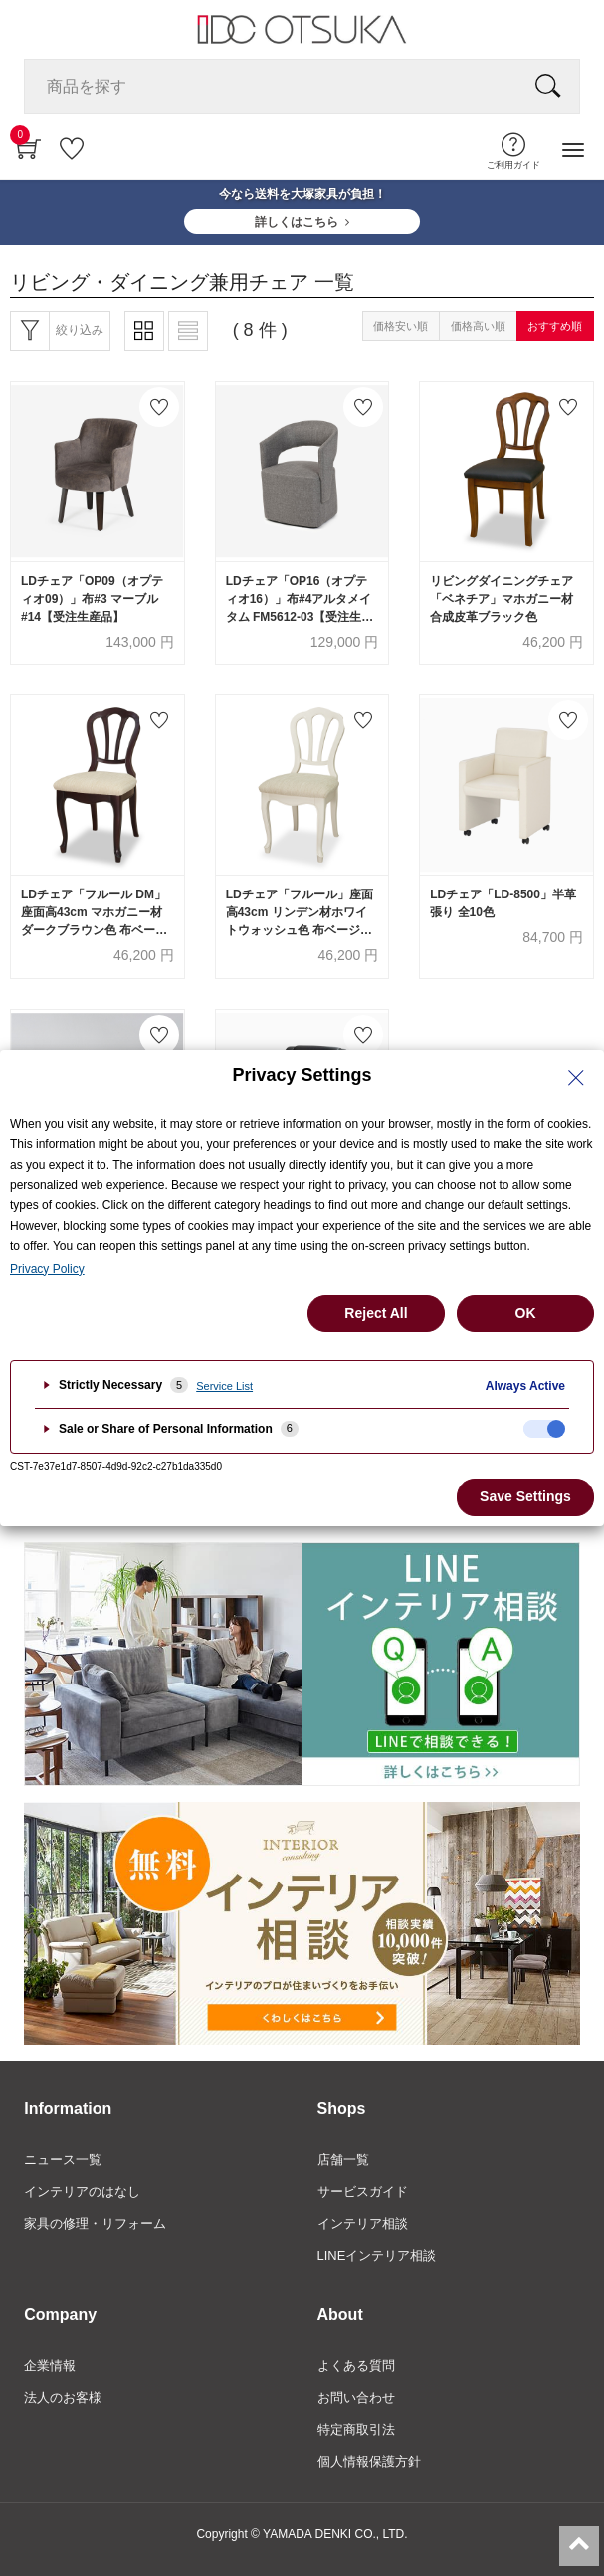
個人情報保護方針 (369, 2461)
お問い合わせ (356, 2397)
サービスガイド (362, 2191)
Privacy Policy (47, 1269)
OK (525, 1313)
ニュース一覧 (62, 2159)
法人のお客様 (62, 2397)
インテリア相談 (362, 2223)
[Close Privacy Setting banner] (576, 1077)
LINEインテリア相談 (377, 2255)
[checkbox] (544, 1429)
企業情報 (50, 2365)
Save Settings (525, 1496)
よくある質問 (356, 2365)
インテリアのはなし (82, 2191)
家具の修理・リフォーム (95, 2223)
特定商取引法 (356, 2429)
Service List (224, 1386)
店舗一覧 (343, 2159)
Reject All (375, 1313)
